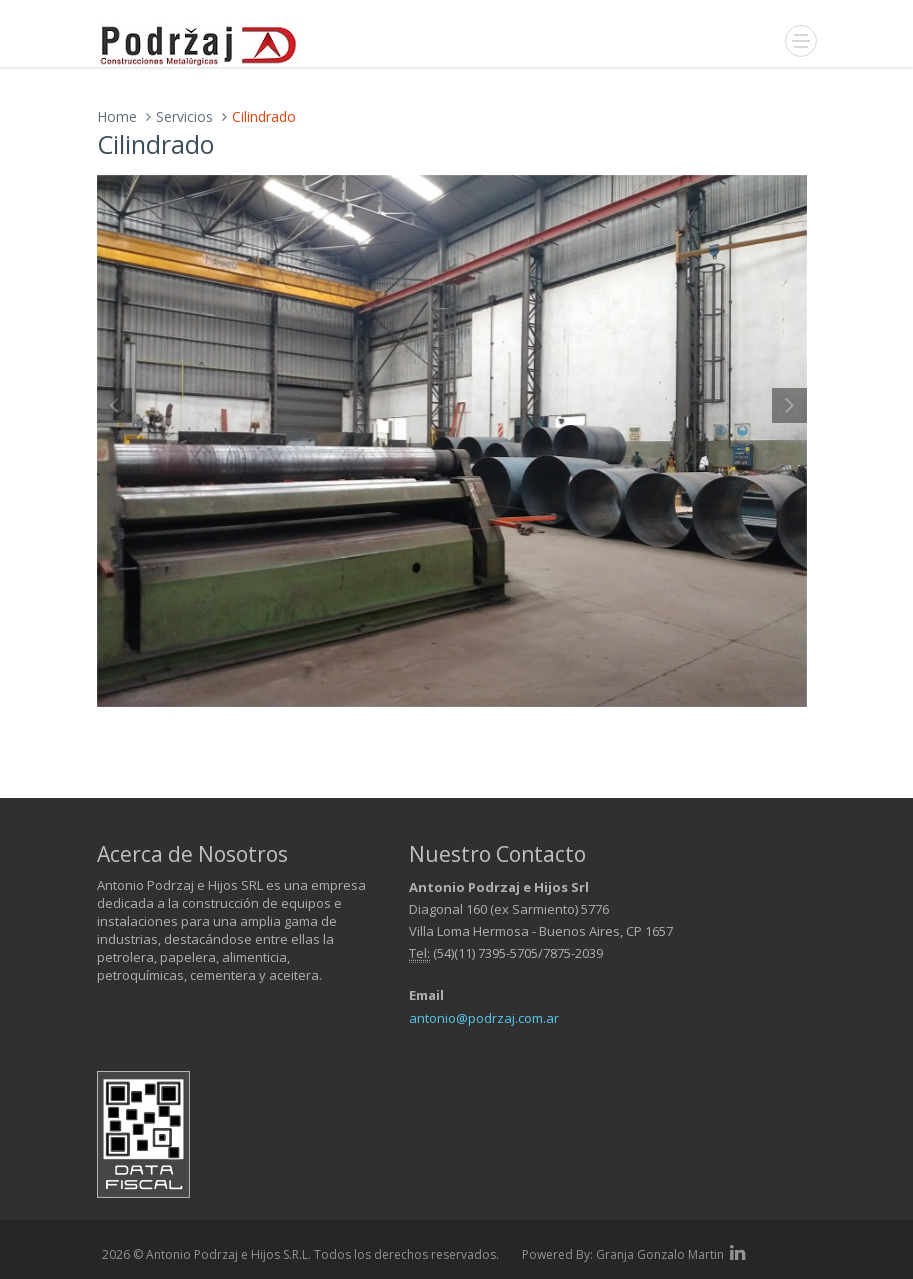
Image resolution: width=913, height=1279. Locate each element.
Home (117, 116)
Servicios (184, 116)
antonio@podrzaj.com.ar (484, 1018)
